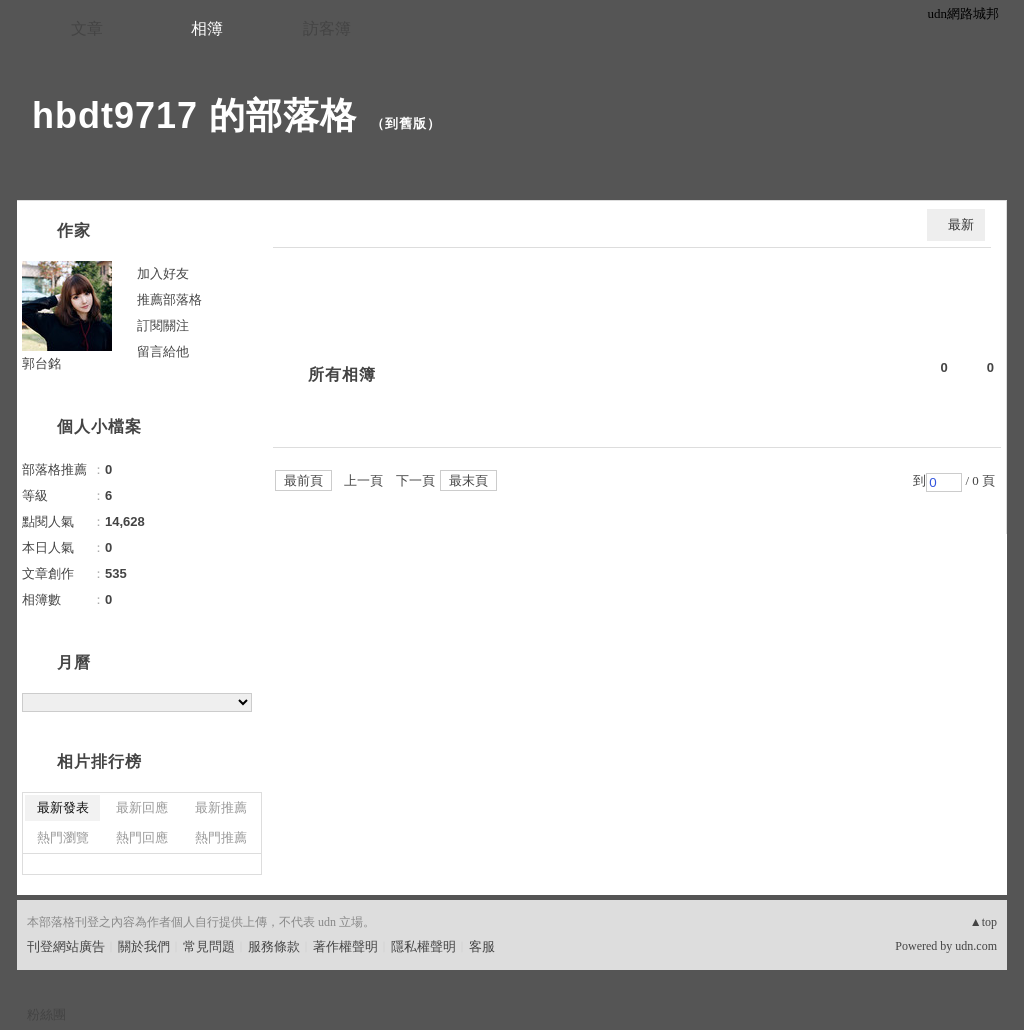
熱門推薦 (221, 837)
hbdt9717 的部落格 (194, 115)
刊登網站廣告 (66, 946)
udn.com (976, 946)
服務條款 (274, 946)
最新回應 (142, 807)
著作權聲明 (345, 946)
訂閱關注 (163, 325)
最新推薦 (221, 807)
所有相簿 (342, 374)
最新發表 (63, 807)
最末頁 (468, 480)
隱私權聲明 (423, 946)
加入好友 (163, 273)
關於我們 (144, 946)
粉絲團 (46, 1014)
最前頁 (303, 480)
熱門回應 (142, 837)
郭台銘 (41, 363)
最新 (961, 224)
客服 (482, 946)
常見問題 (209, 946)
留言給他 (163, 351)
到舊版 (406, 123)
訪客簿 (327, 28)
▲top (983, 922)
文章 (87, 28)
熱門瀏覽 (63, 837)
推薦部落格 (169, 299)
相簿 (207, 28)
